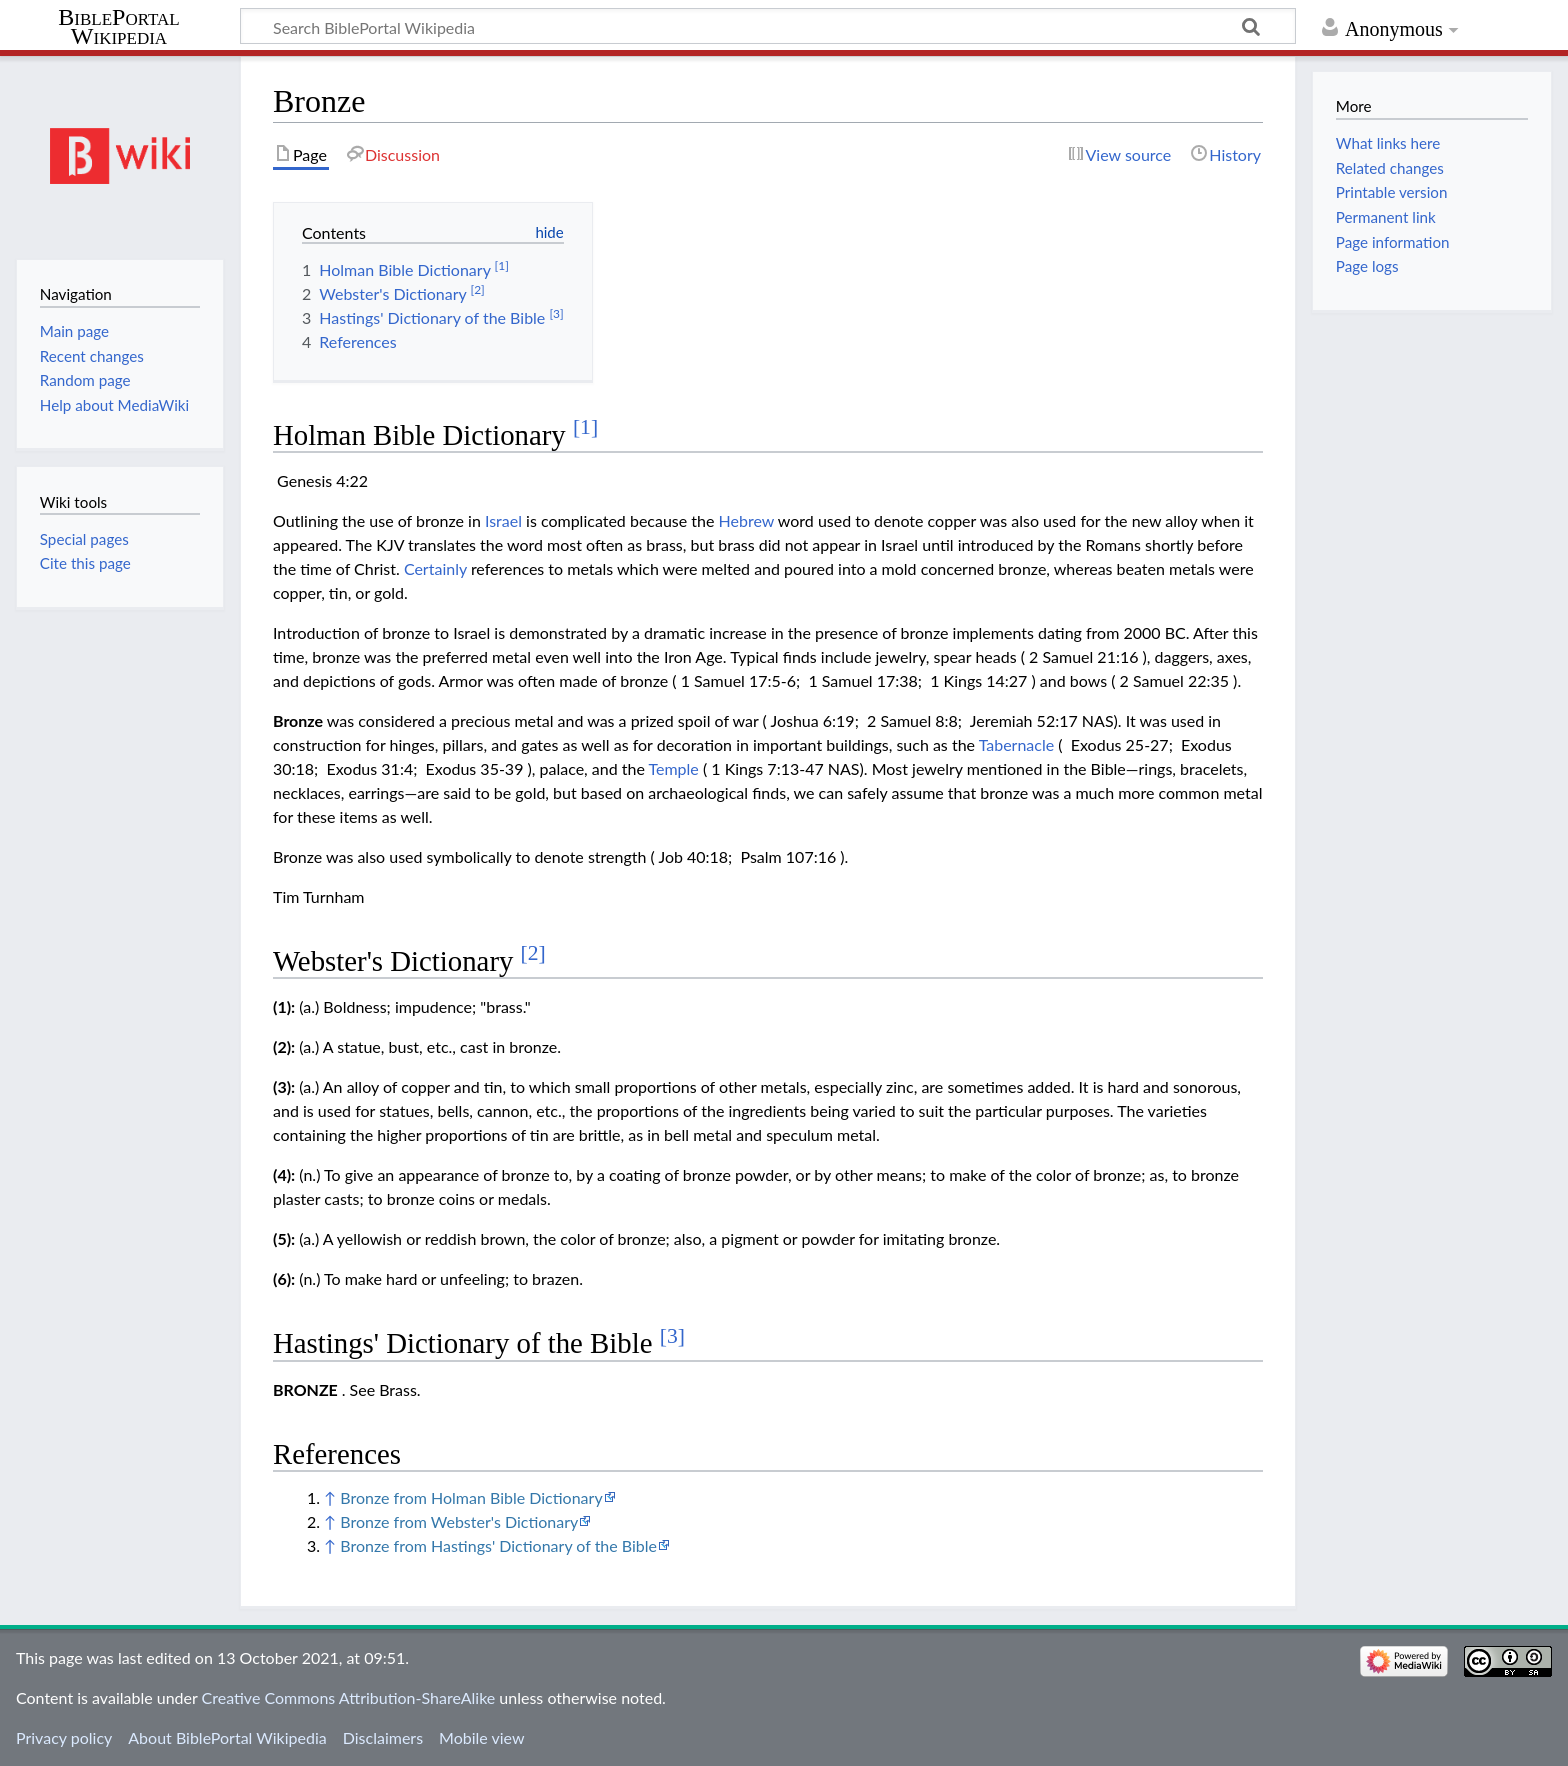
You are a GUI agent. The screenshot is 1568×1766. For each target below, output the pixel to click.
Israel (503, 520)
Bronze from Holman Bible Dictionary (471, 1497)
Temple (674, 768)
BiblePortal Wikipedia (118, 27)
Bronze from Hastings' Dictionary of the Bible (498, 1545)
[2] (533, 953)
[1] (585, 427)
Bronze (298, 720)
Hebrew (746, 520)
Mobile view (481, 1737)
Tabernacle (1017, 744)
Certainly (435, 568)
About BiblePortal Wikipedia (227, 1737)
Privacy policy (64, 1737)
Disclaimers (383, 1737)
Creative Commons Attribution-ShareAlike (349, 1697)
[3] (672, 1336)
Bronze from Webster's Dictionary (459, 1521)
